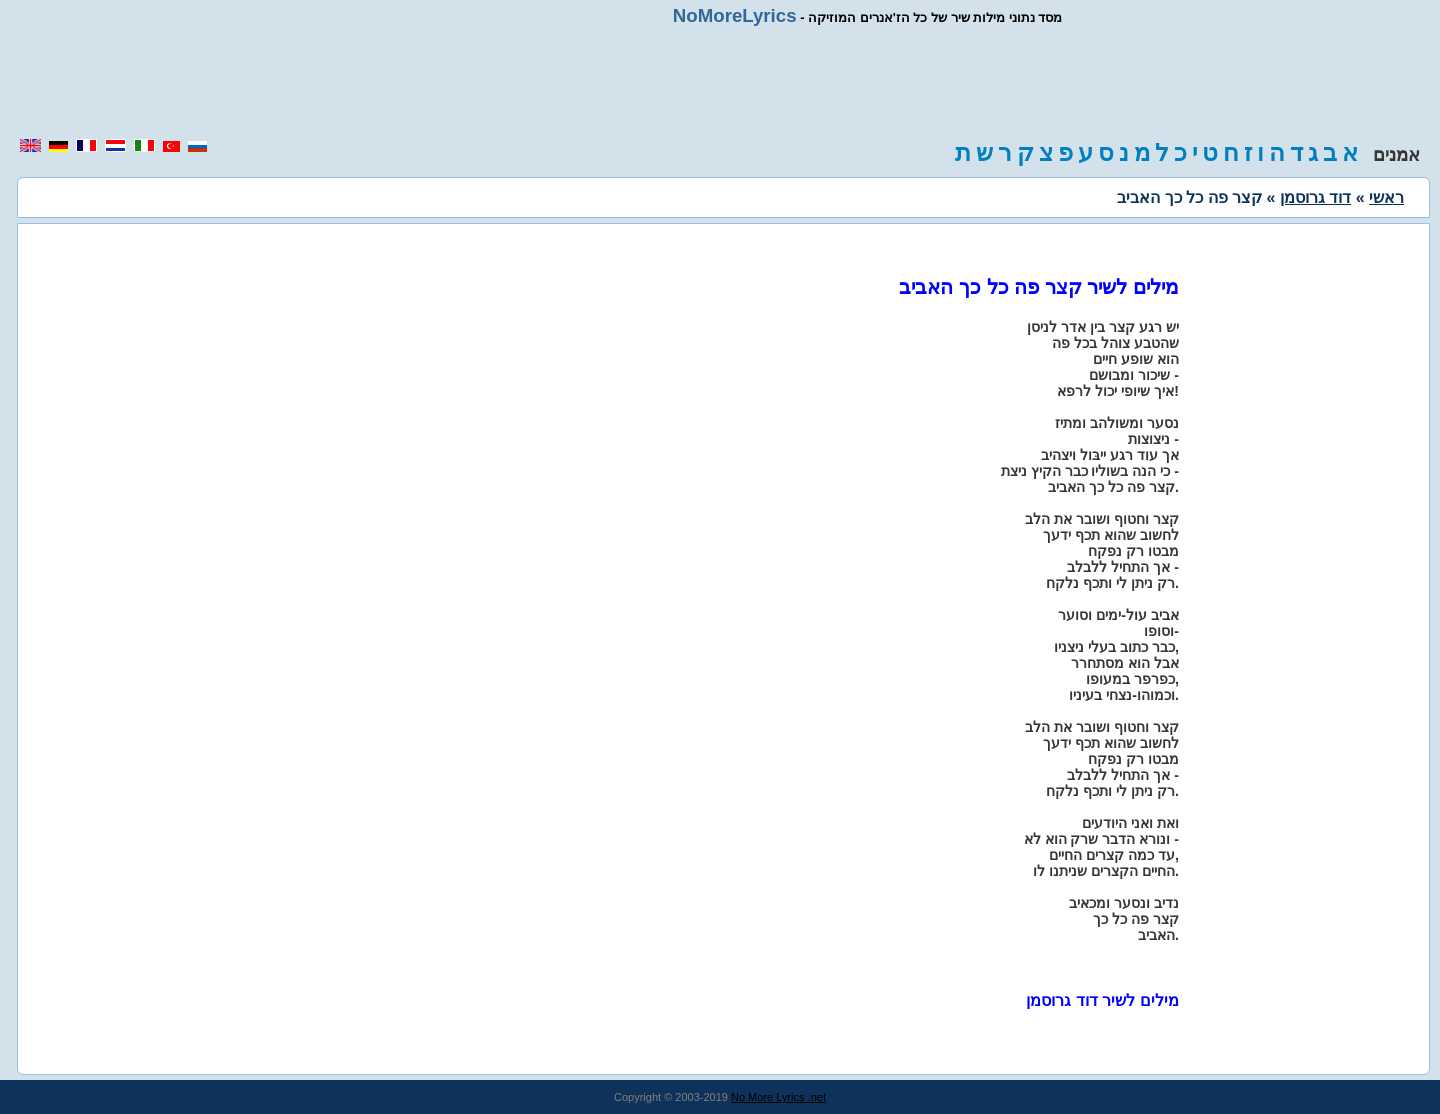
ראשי (1386, 197)
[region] (720, 82)
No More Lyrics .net (778, 1097)
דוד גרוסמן (1315, 197)
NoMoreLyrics (735, 15)
